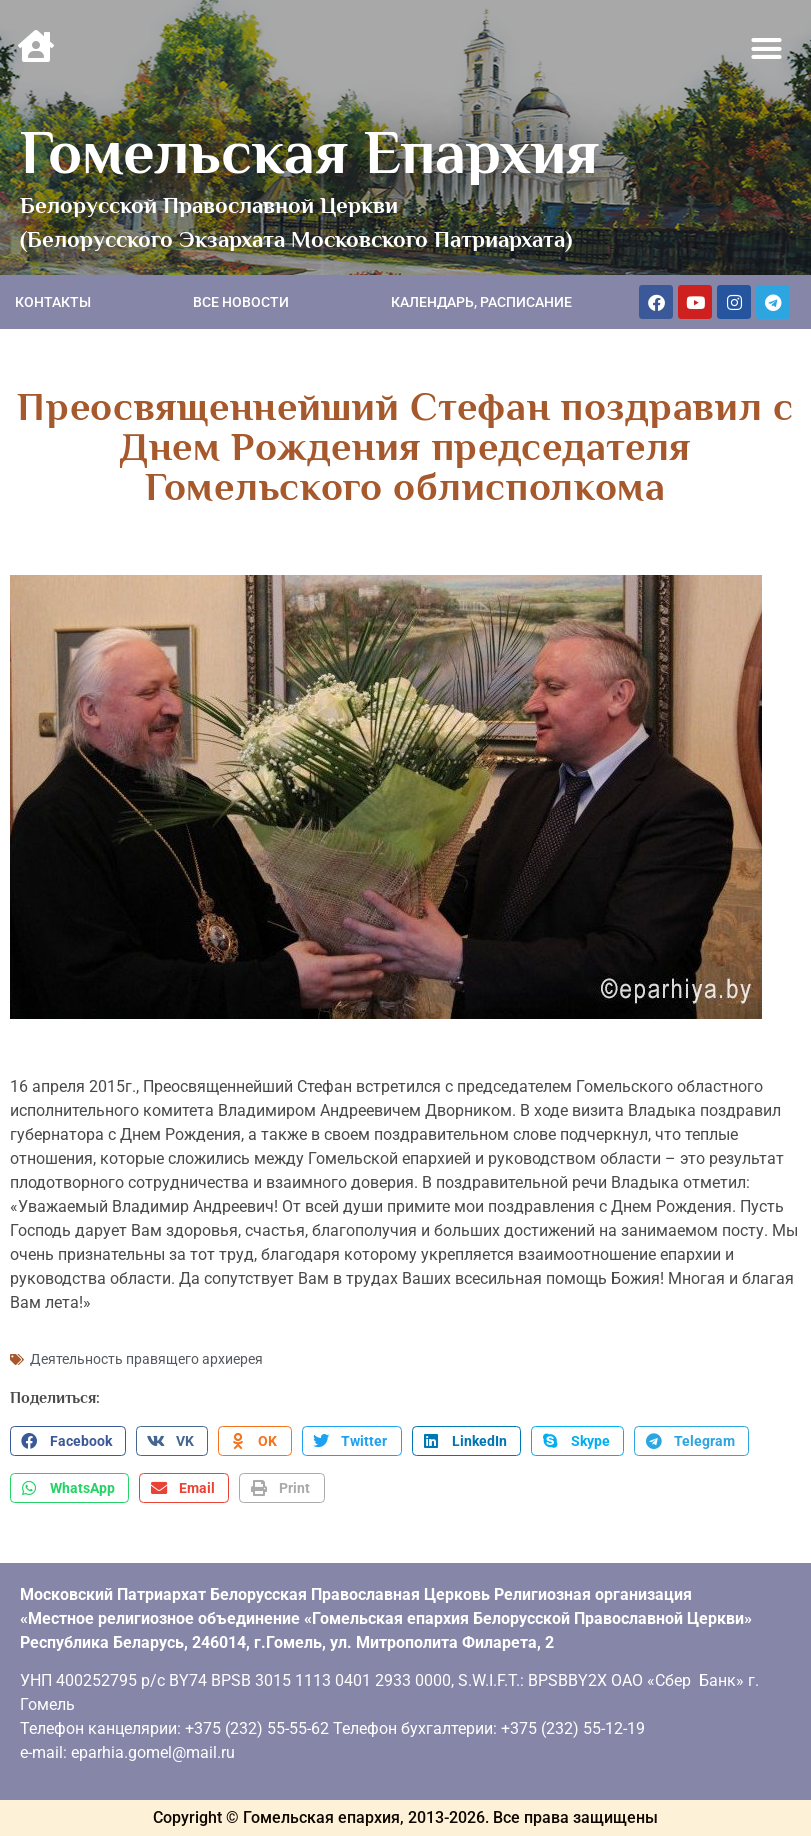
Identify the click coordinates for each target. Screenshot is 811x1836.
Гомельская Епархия (309, 152)
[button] (767, 49)
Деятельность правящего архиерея (146, 1359)
